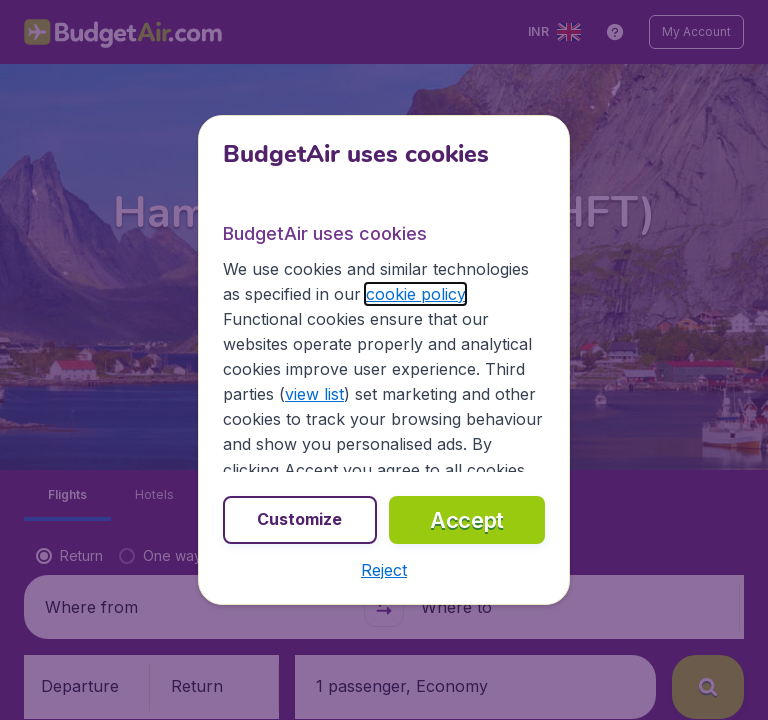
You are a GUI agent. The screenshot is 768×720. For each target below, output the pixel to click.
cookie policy (415, 294)
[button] (384, 570)
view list (314, 394)
